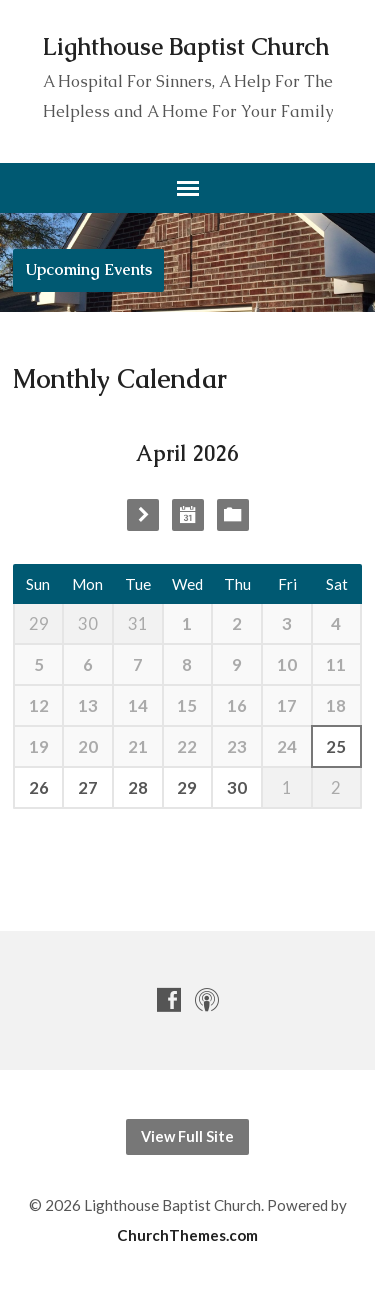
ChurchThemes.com (187, 1235)
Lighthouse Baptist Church (186, 47)
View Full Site (187, 1136)
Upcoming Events (88, 269)
